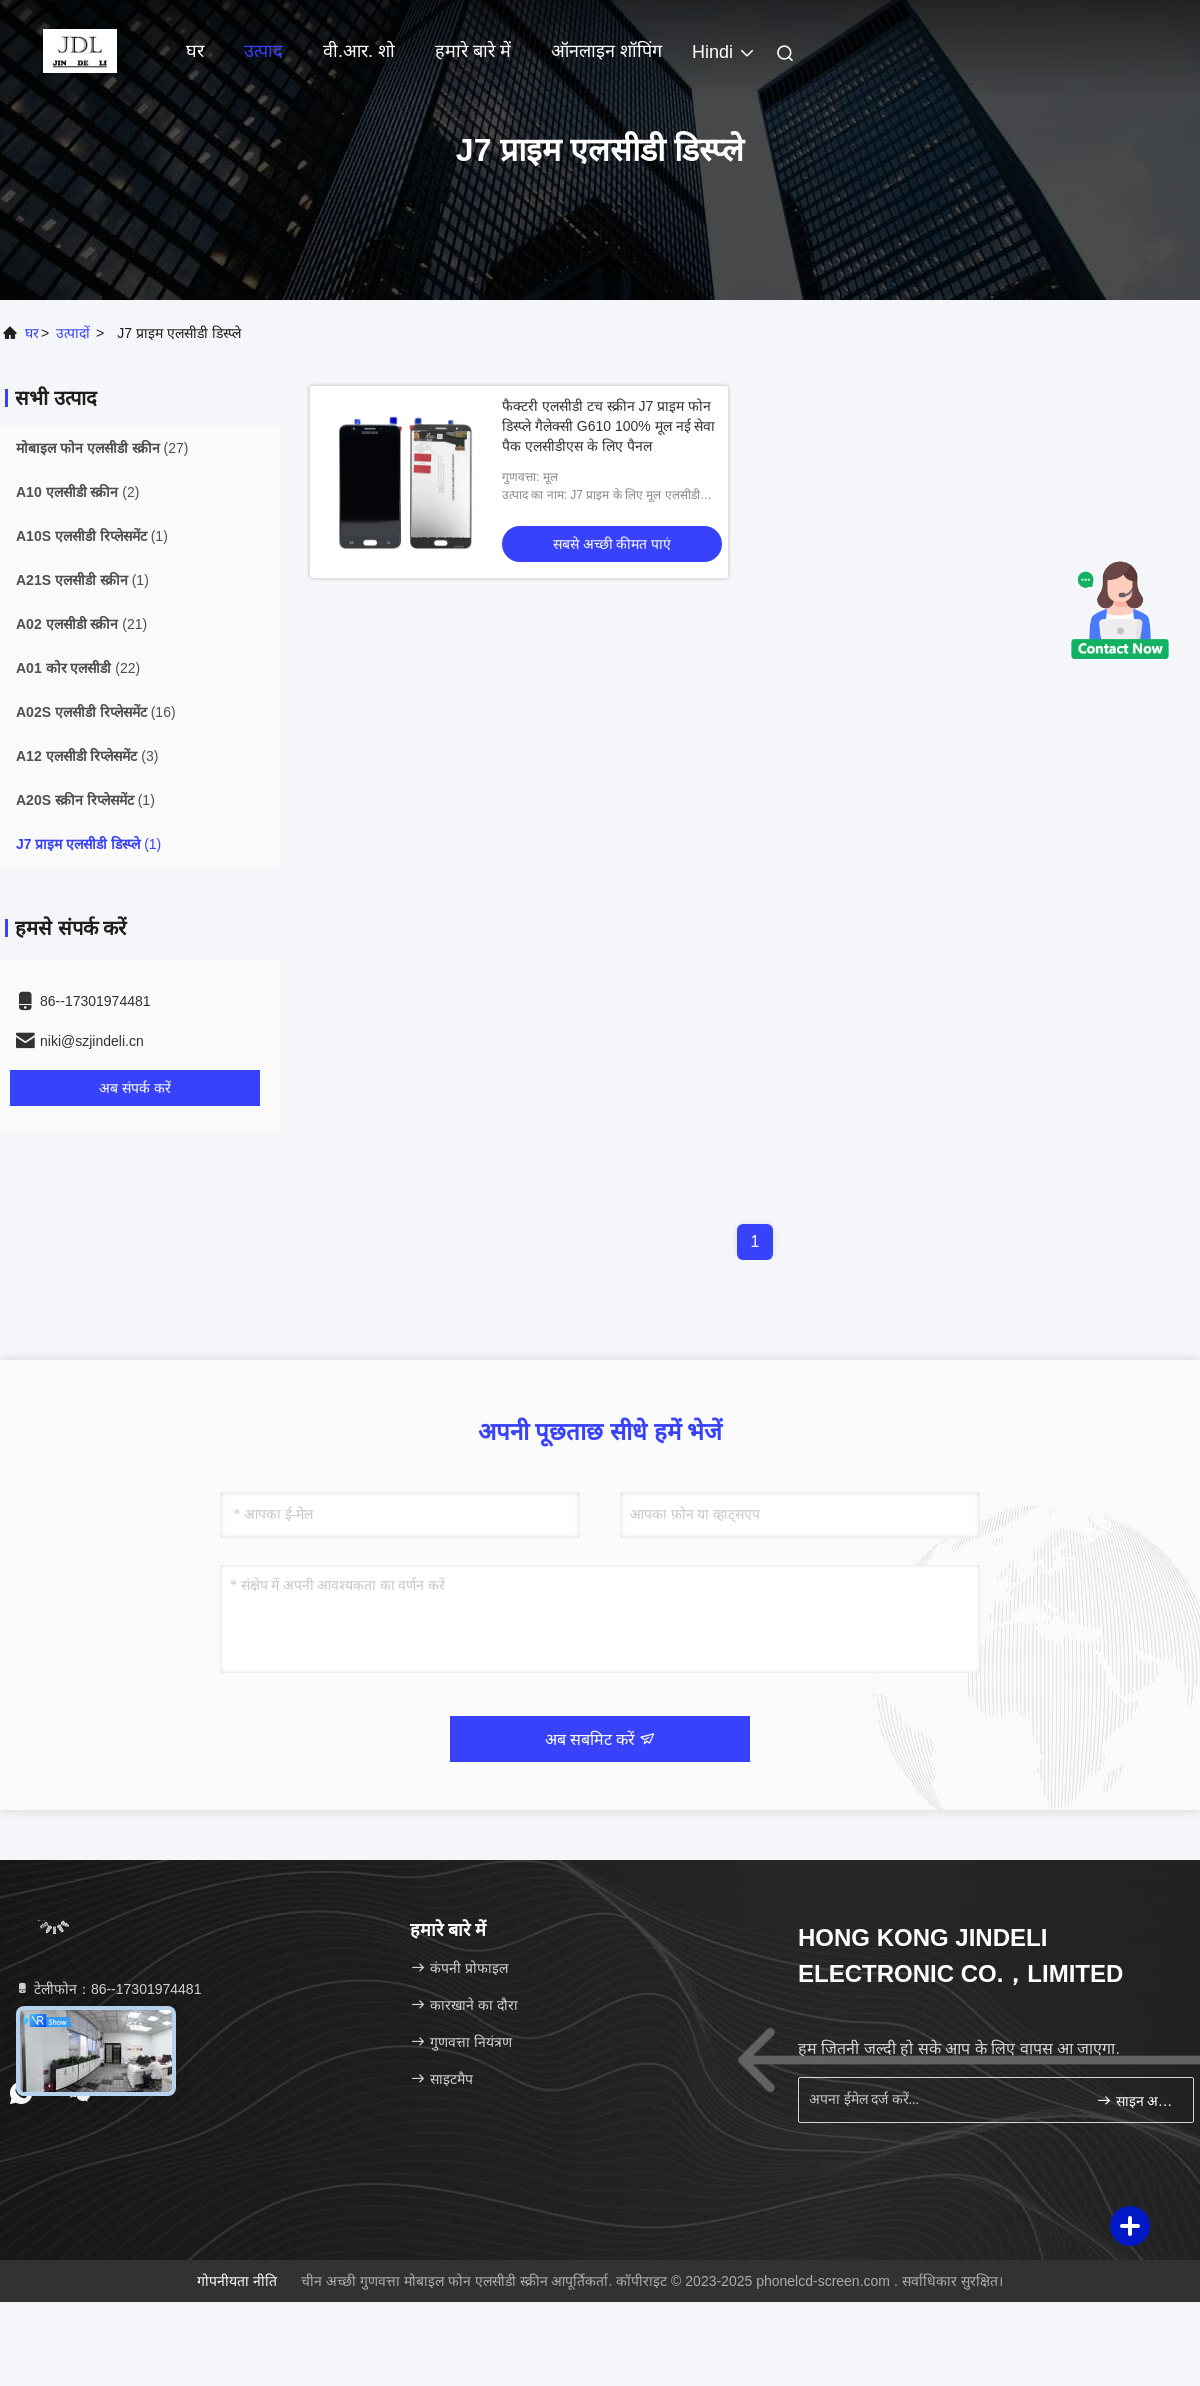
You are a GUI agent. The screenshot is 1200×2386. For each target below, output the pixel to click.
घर (195, 51)
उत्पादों (73, 333)
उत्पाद (263, 51)
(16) (96, 712)
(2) (77, 492)
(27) (102, 448)
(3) (87, 756)
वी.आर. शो (359, 51)
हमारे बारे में (473, 51)
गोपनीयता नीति (237, 2281)
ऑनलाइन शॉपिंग (606, 51)
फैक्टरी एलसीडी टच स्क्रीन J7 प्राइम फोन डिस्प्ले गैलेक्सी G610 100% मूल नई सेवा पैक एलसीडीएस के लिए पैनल (608, 426)
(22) (78, 668)
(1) (92, 536)
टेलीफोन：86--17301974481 (107, 1989)
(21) (81, 624)
